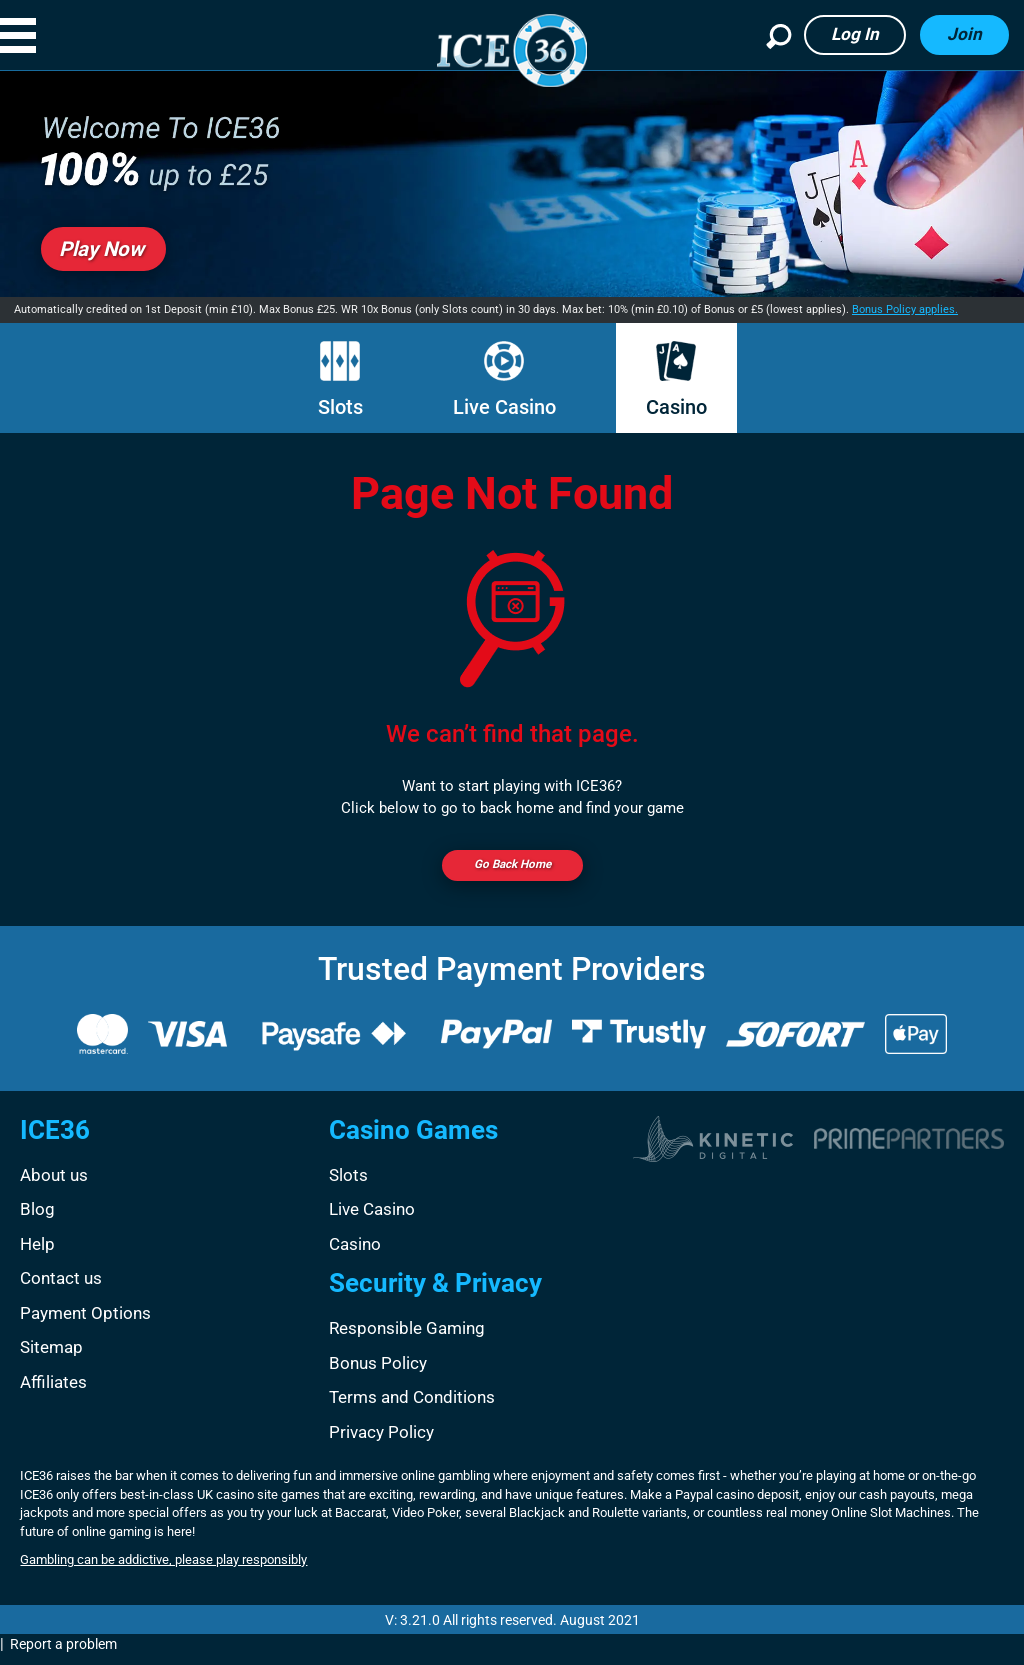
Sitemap (51, 1356)
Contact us (61, 1287)
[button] (39, 35)
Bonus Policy (378, 1372)
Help (37, 1253)
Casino (676, 380)
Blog (37, 1218)
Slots (340, 380)
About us (54, 1184)
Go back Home (512, 869)
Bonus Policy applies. (905, 309)
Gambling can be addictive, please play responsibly (163, 1568)
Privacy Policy (381, 1441)
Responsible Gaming (407, 1337)
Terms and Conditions (412, 1406)
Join (964, 34)
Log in (855, 34)
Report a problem (63, 1653)
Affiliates (53, 1391)
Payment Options (85, 1322)
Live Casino (504, 380)
